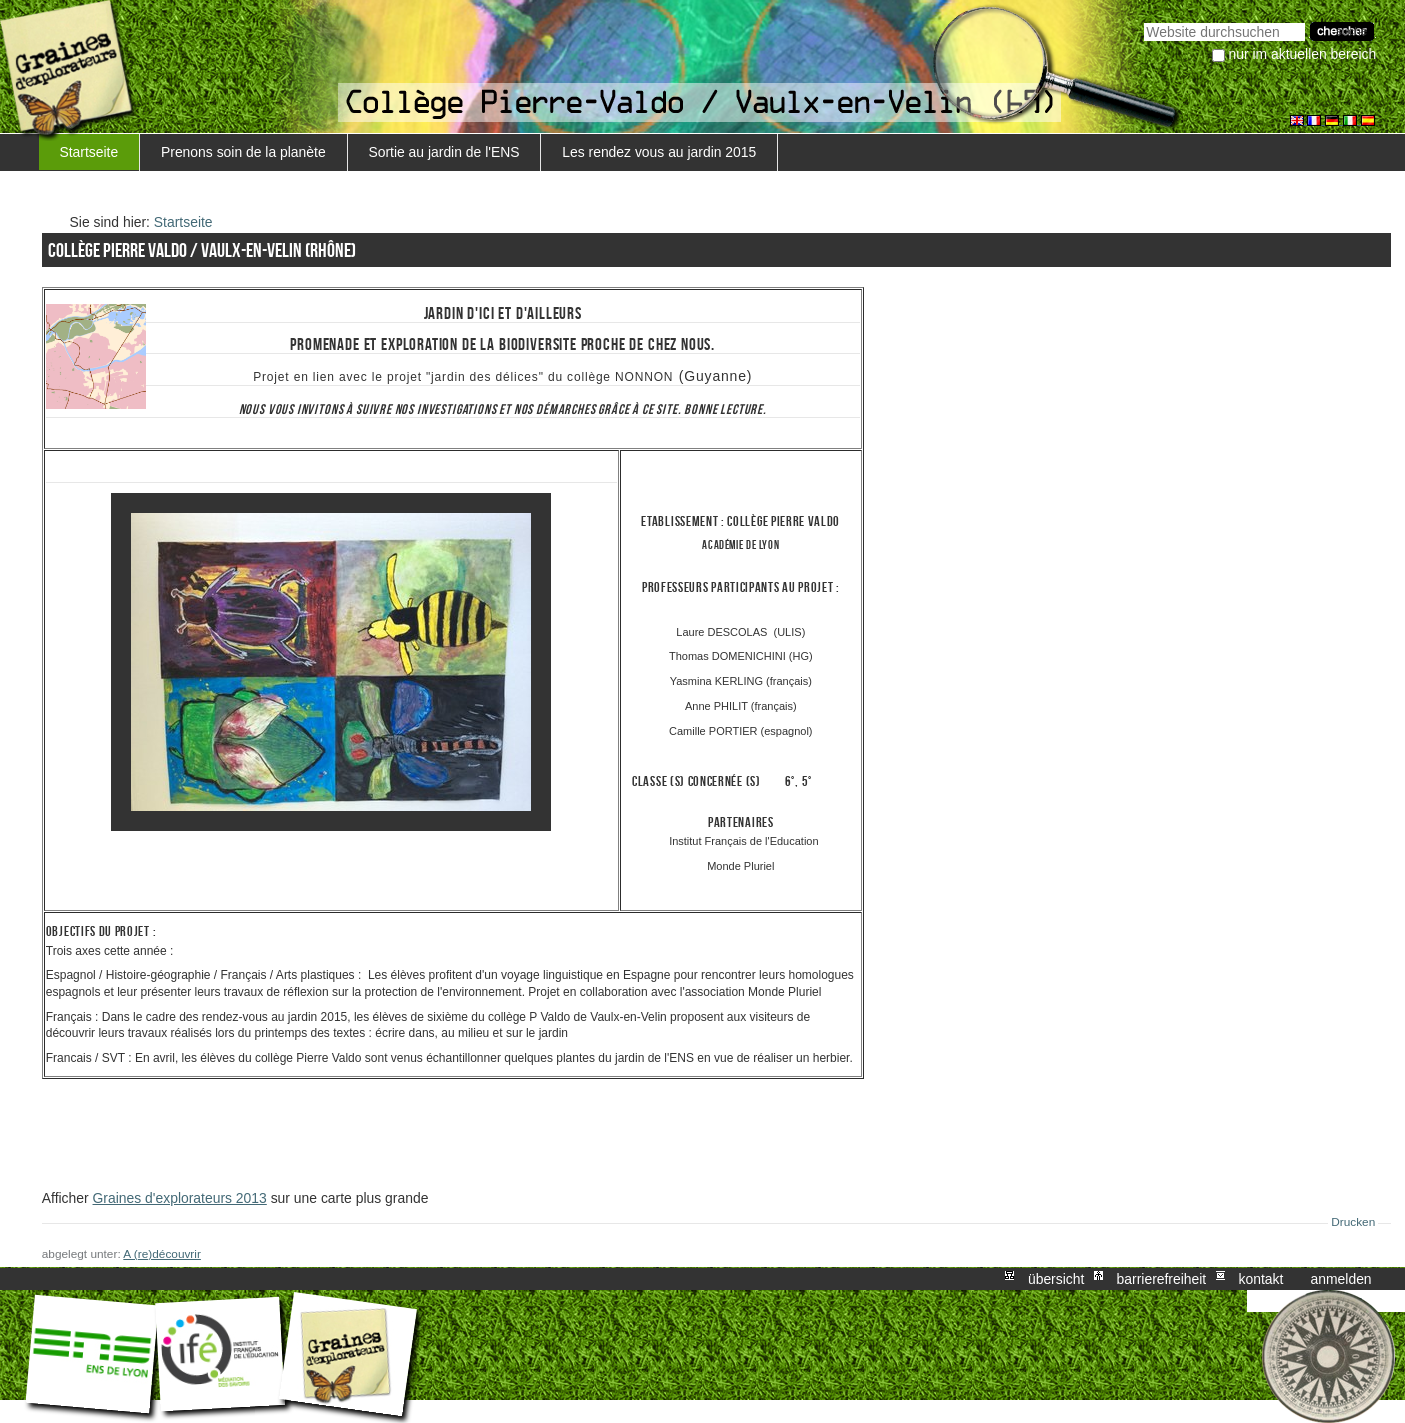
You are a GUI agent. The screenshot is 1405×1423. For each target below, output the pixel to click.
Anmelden (1341, 1279)
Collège (749, 521)
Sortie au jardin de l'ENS (443, 152)
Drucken (1353, 1222)
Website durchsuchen (1143, 20)
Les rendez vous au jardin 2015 (659, 152)
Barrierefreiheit (1162, 1279)
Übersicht (1056, 1279)
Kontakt (1260, 1279)
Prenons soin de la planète (243, 152)
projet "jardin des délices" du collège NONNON (530, 377)
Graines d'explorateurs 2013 (180, 1198)
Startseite (88, 152)
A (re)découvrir (162, 1254)
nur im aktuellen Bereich (1303, 54)
